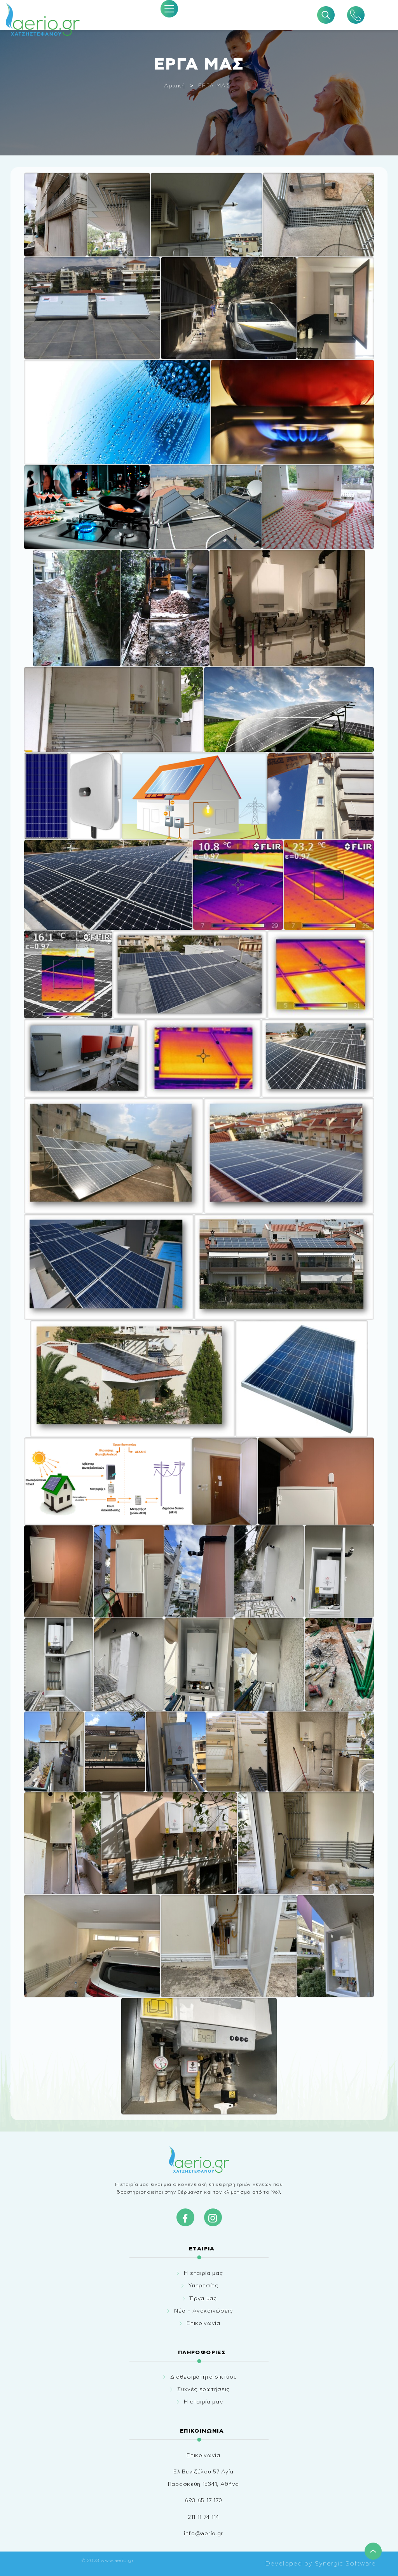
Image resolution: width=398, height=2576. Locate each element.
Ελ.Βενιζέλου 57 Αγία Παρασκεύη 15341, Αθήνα (203, 2478)
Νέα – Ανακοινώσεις (203, 2311)
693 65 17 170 (203, 2500)
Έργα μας (203, 2298)
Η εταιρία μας (203, 2273)
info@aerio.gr (203, 2533)
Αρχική (174, 86)
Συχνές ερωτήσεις (203, 2389)
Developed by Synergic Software (320, 2563)
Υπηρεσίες (203, 2285)
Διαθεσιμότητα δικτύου (203, 2377)
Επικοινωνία (203, 2323)
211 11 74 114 (203, 2517)
